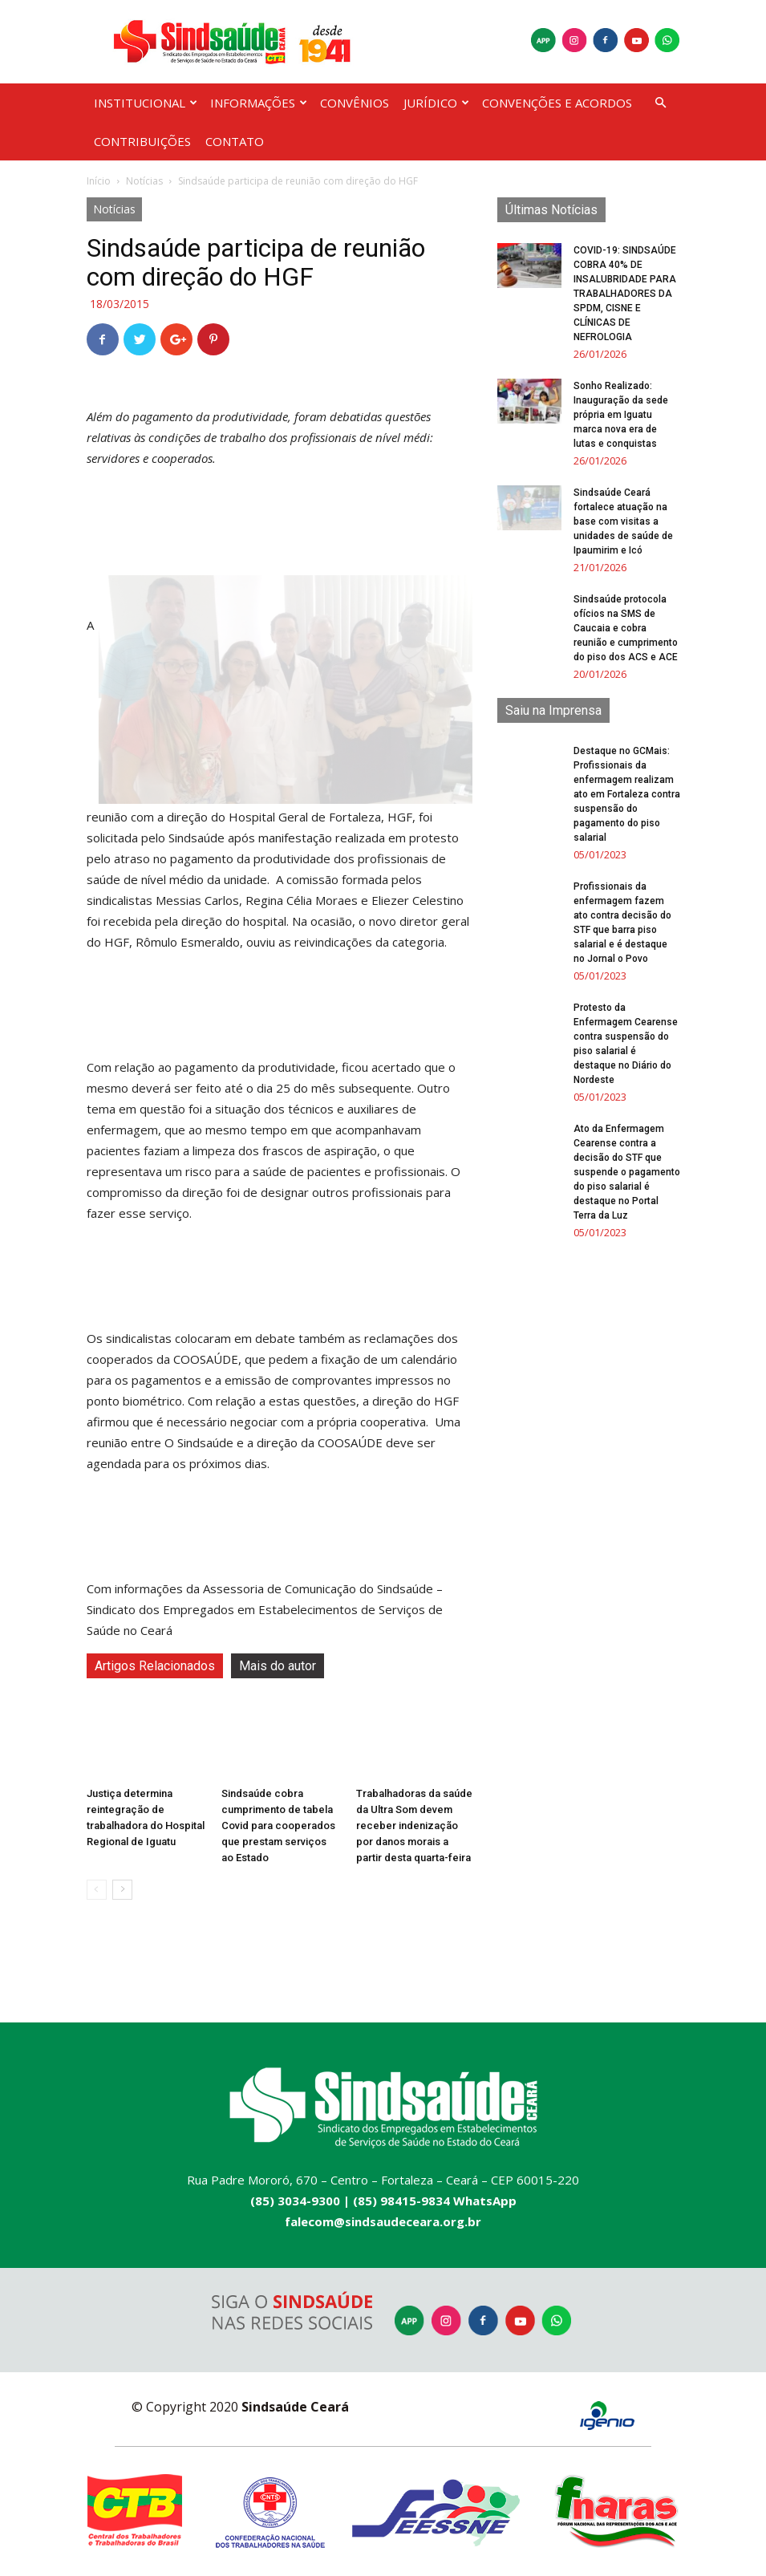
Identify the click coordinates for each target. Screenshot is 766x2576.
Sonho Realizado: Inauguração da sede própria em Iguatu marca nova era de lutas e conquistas (620, 414)
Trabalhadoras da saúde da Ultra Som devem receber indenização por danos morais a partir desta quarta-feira (414, 1825)
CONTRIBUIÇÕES (142, 141)
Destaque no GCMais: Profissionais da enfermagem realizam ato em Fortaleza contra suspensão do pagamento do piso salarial (626, 794)
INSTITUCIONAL (145, 103)
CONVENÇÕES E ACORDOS (557, 103)
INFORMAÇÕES (258, 103)
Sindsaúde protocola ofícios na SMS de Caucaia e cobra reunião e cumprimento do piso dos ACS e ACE (625, 628)
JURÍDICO (436, 103)
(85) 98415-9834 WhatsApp (435, 2201)
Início (99, 181)
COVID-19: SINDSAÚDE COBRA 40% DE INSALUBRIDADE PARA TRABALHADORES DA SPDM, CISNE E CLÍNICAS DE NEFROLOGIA (624, 294)
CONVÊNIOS (354, 103)
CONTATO (234, 141)
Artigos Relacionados (155, 1665)
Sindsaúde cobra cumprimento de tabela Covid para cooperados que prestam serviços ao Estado (278, 1825)
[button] (661, 103)
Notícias (144, 181)
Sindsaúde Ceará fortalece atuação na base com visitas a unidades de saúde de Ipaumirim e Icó (623, 521)
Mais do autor (277, 1665)
